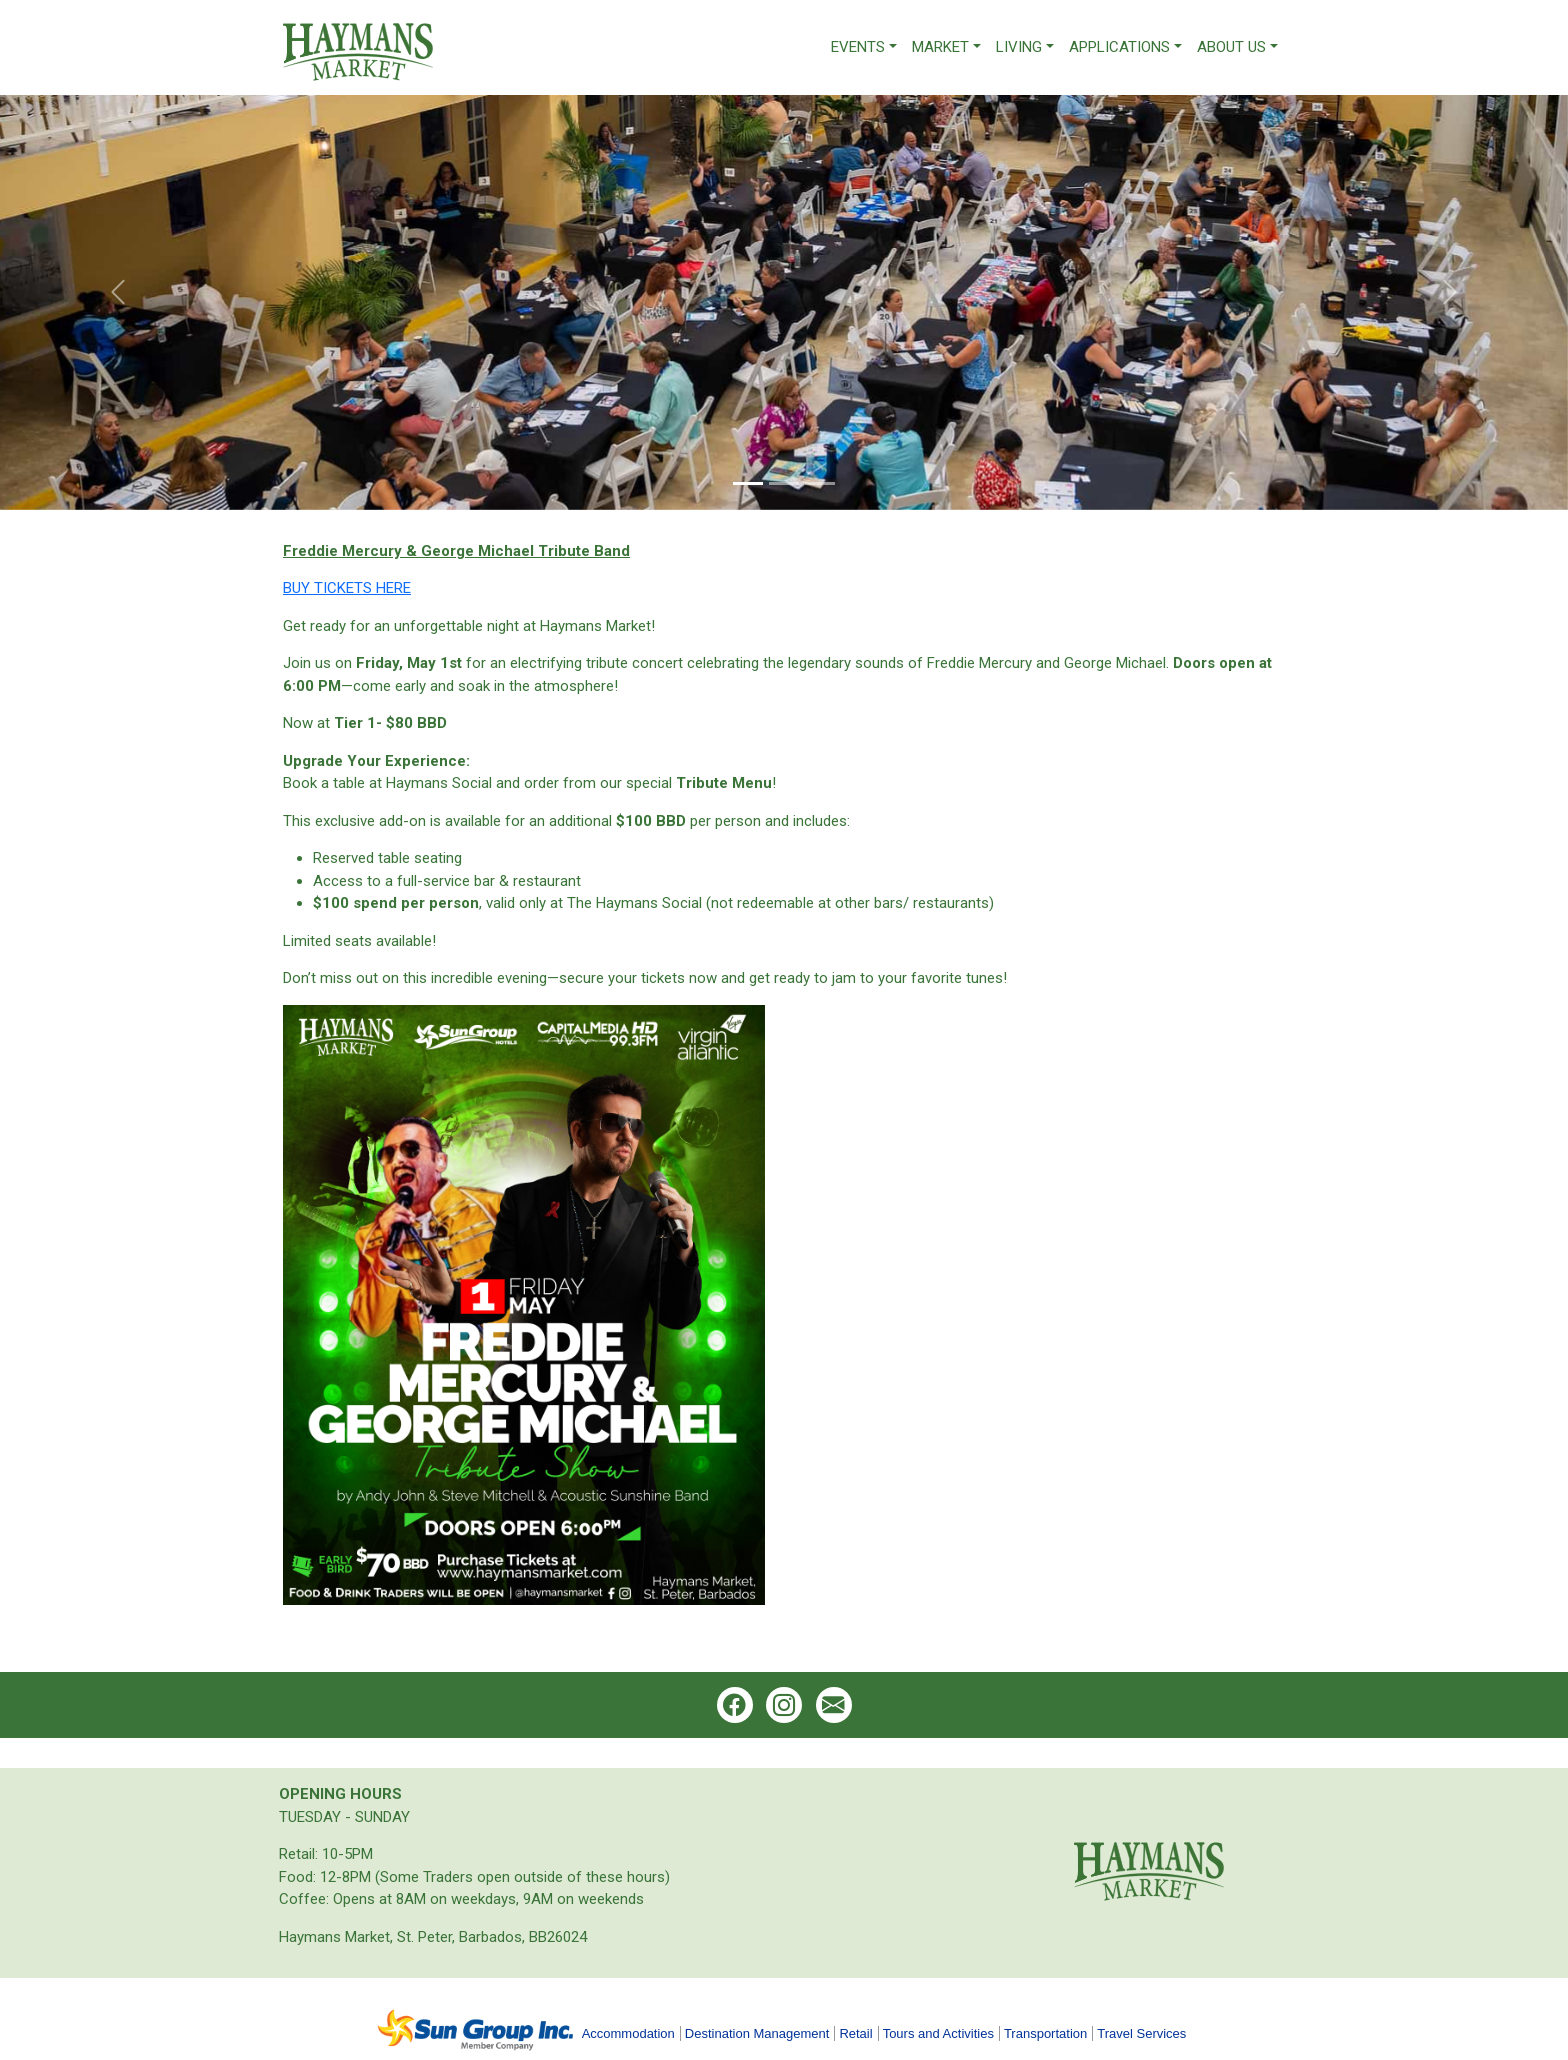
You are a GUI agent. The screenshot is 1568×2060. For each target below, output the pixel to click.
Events (858, 47)
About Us (1231, 47)
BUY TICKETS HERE (347, 588)
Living (1019, 47)
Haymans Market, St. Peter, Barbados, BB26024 (433, 1937)
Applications (1119, 47)
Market (940, 47)
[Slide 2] (784, 483)
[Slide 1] (748, 483)
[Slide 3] (820, 483)
